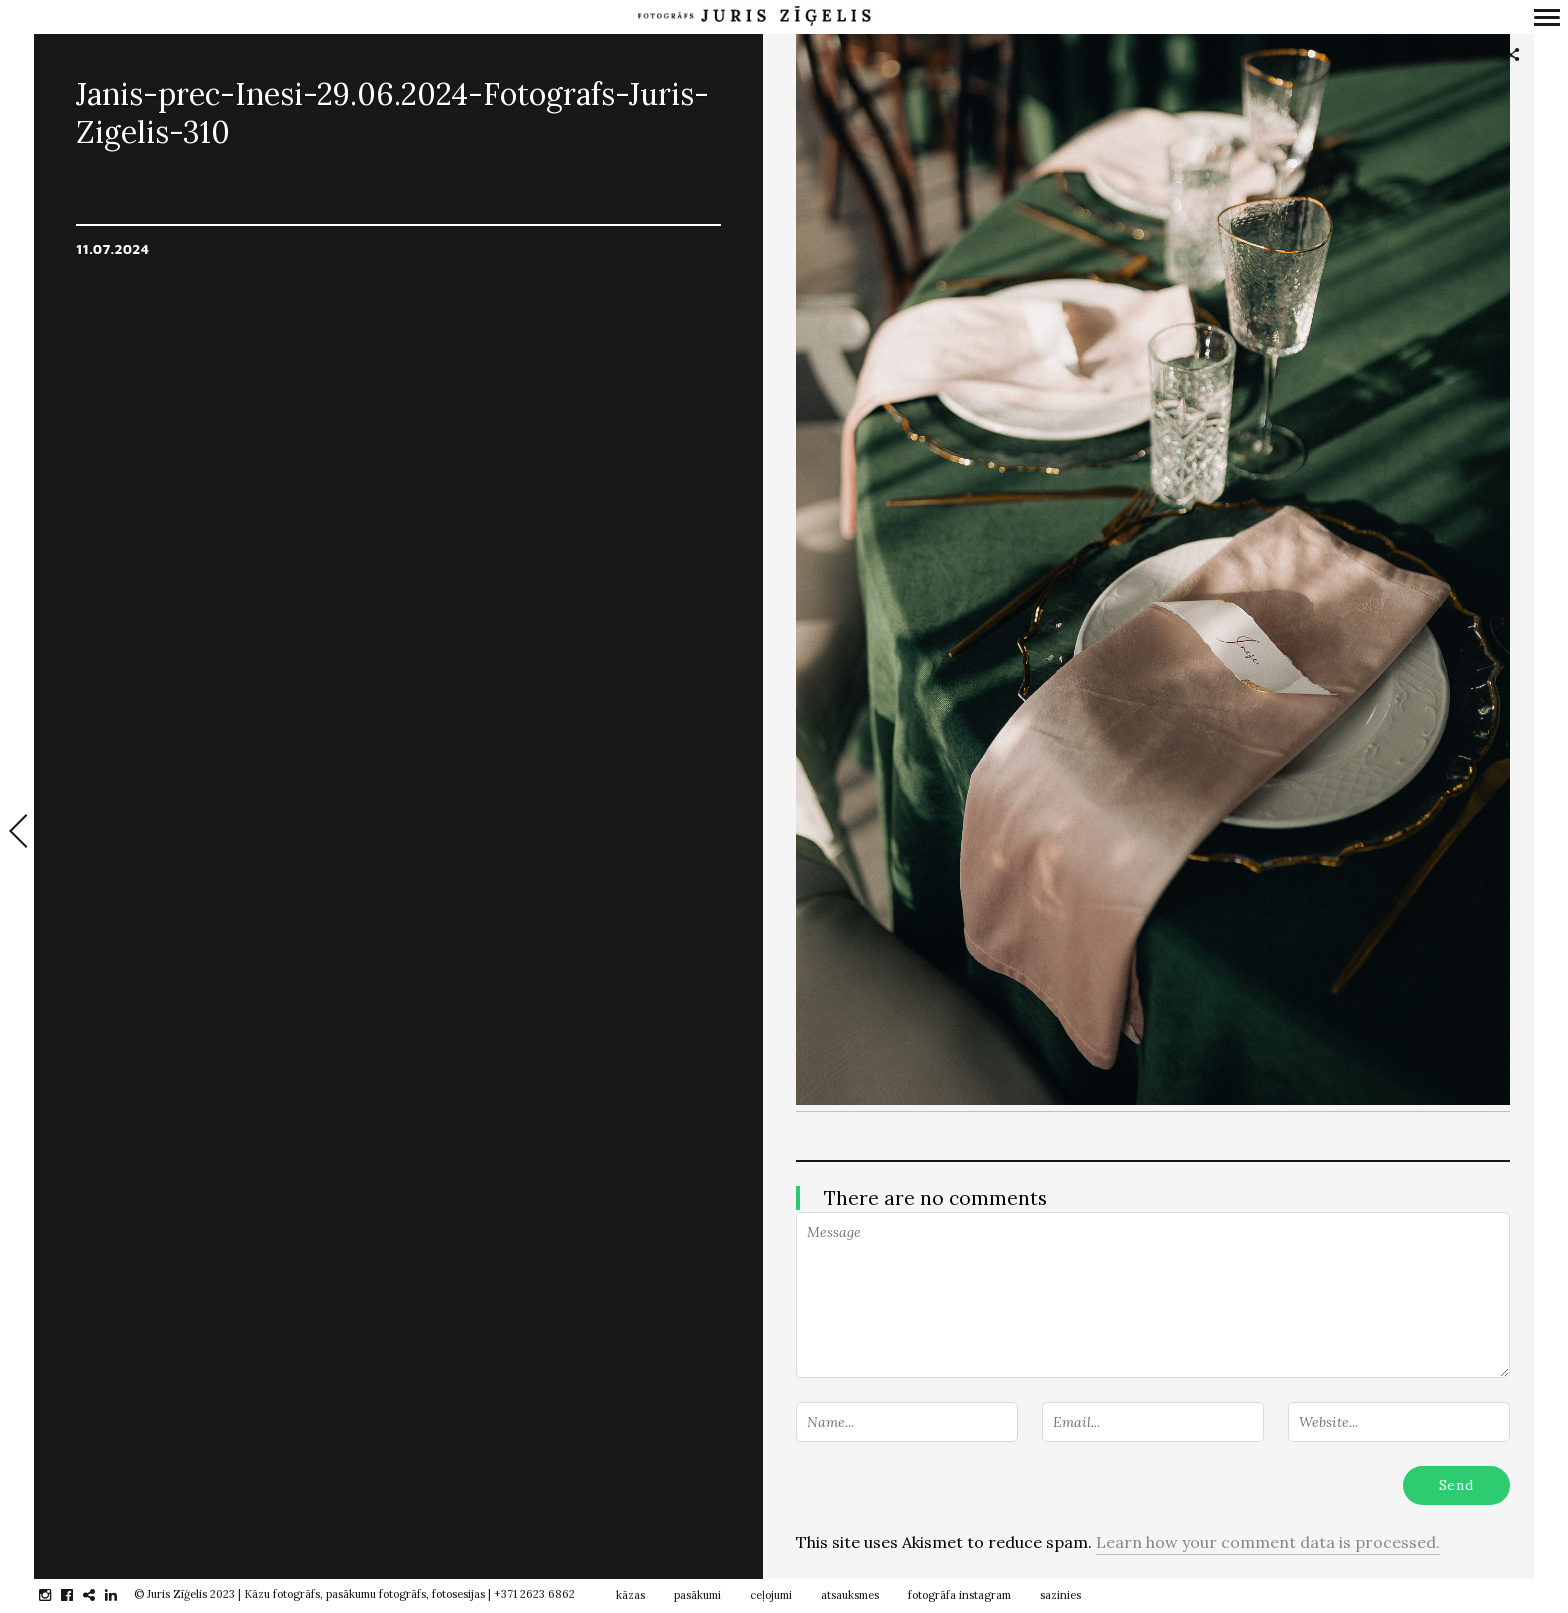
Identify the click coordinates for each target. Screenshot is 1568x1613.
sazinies (1060, 1595)
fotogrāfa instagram (959, 1595)
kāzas (630, 1595)
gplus (99, 1595)
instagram (55, 1595)
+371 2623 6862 (534, 1594)
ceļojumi (771, 1595)
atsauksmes (850, 1595)
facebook (77, 1595)
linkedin (121, 1595)
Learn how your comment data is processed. (1268, 1542)
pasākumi (697, 1595)
